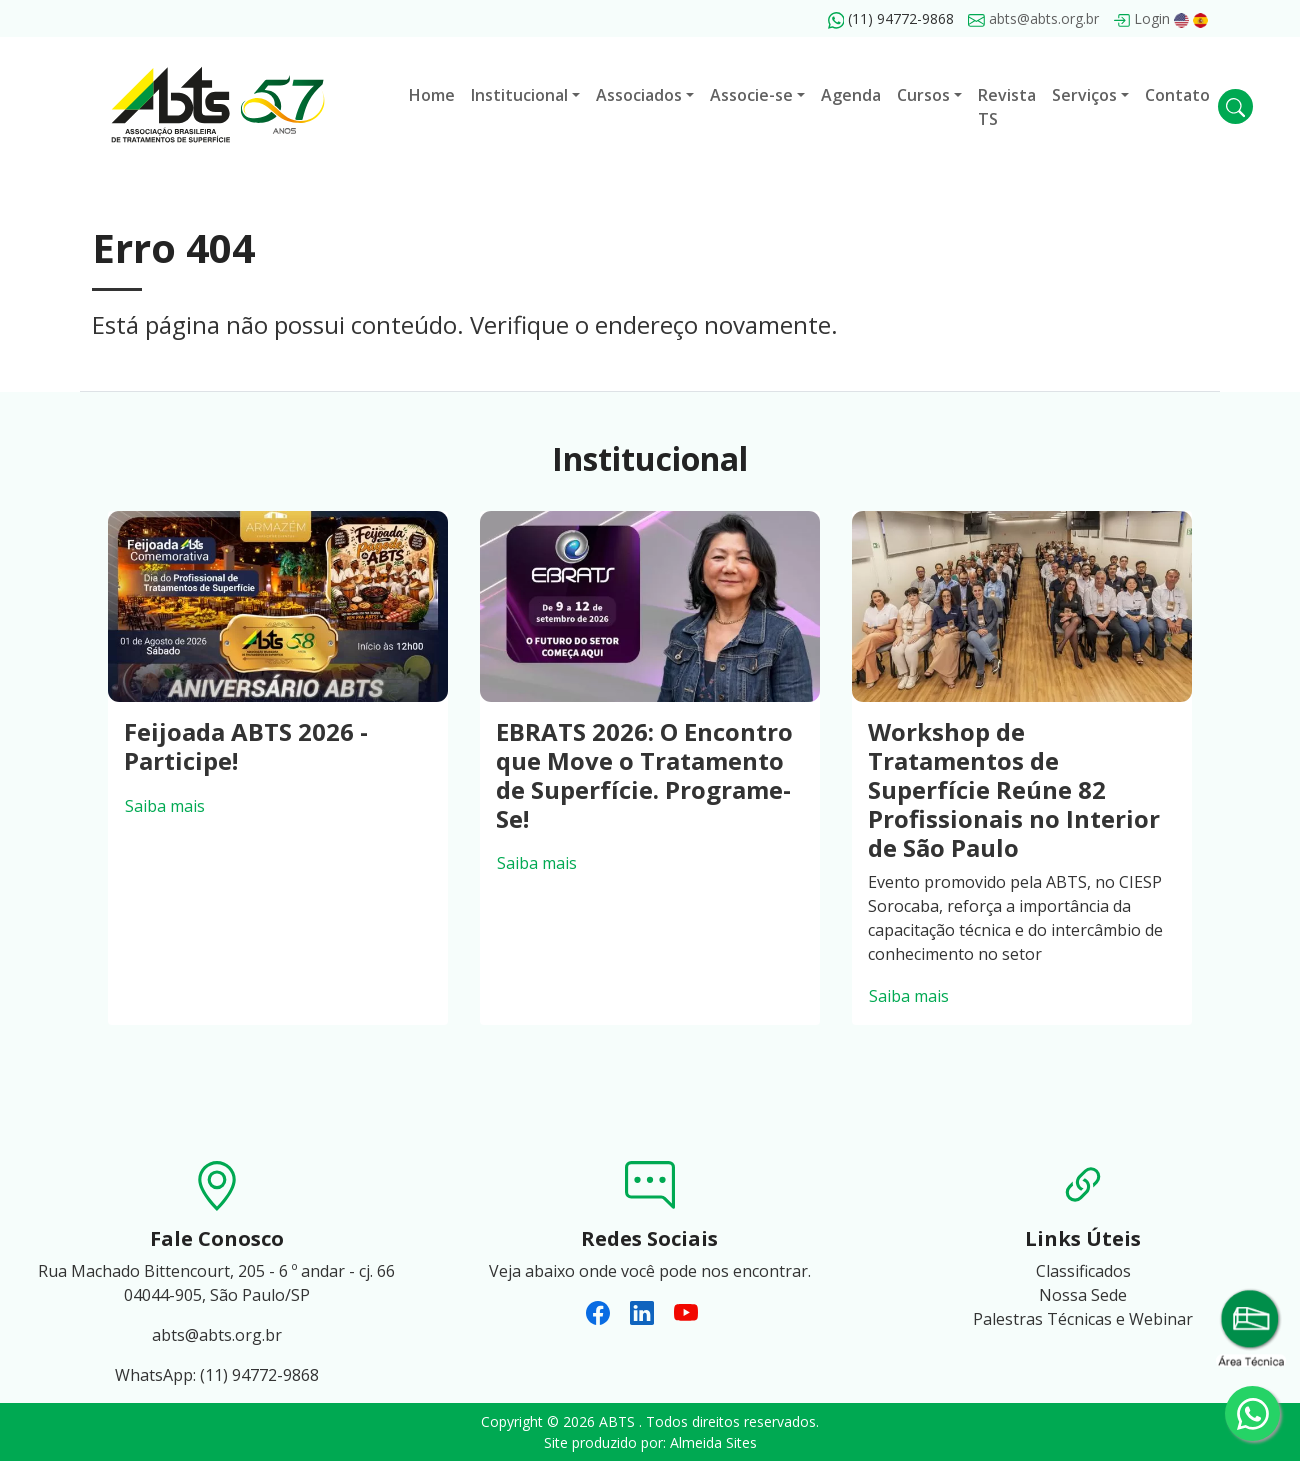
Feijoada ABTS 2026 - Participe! (246, 746)
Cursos (923, 95)
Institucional (519, 95)
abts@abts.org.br (1033, 18)
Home (432, 95)
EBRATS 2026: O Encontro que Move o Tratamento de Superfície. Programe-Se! (644, 774)
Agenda (851, 95)
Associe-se (751, 95)
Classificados (1083, 1271)
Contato (1177, 95)
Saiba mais (165, 806)
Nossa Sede (1083, 1295)
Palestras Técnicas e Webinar (1083, 1319)
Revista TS (1007, 107)
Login (1141, 18)
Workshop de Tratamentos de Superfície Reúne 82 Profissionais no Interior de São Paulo (1014, 789)
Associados (639, 95)
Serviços (1084, 95)
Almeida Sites (713, 1442)
